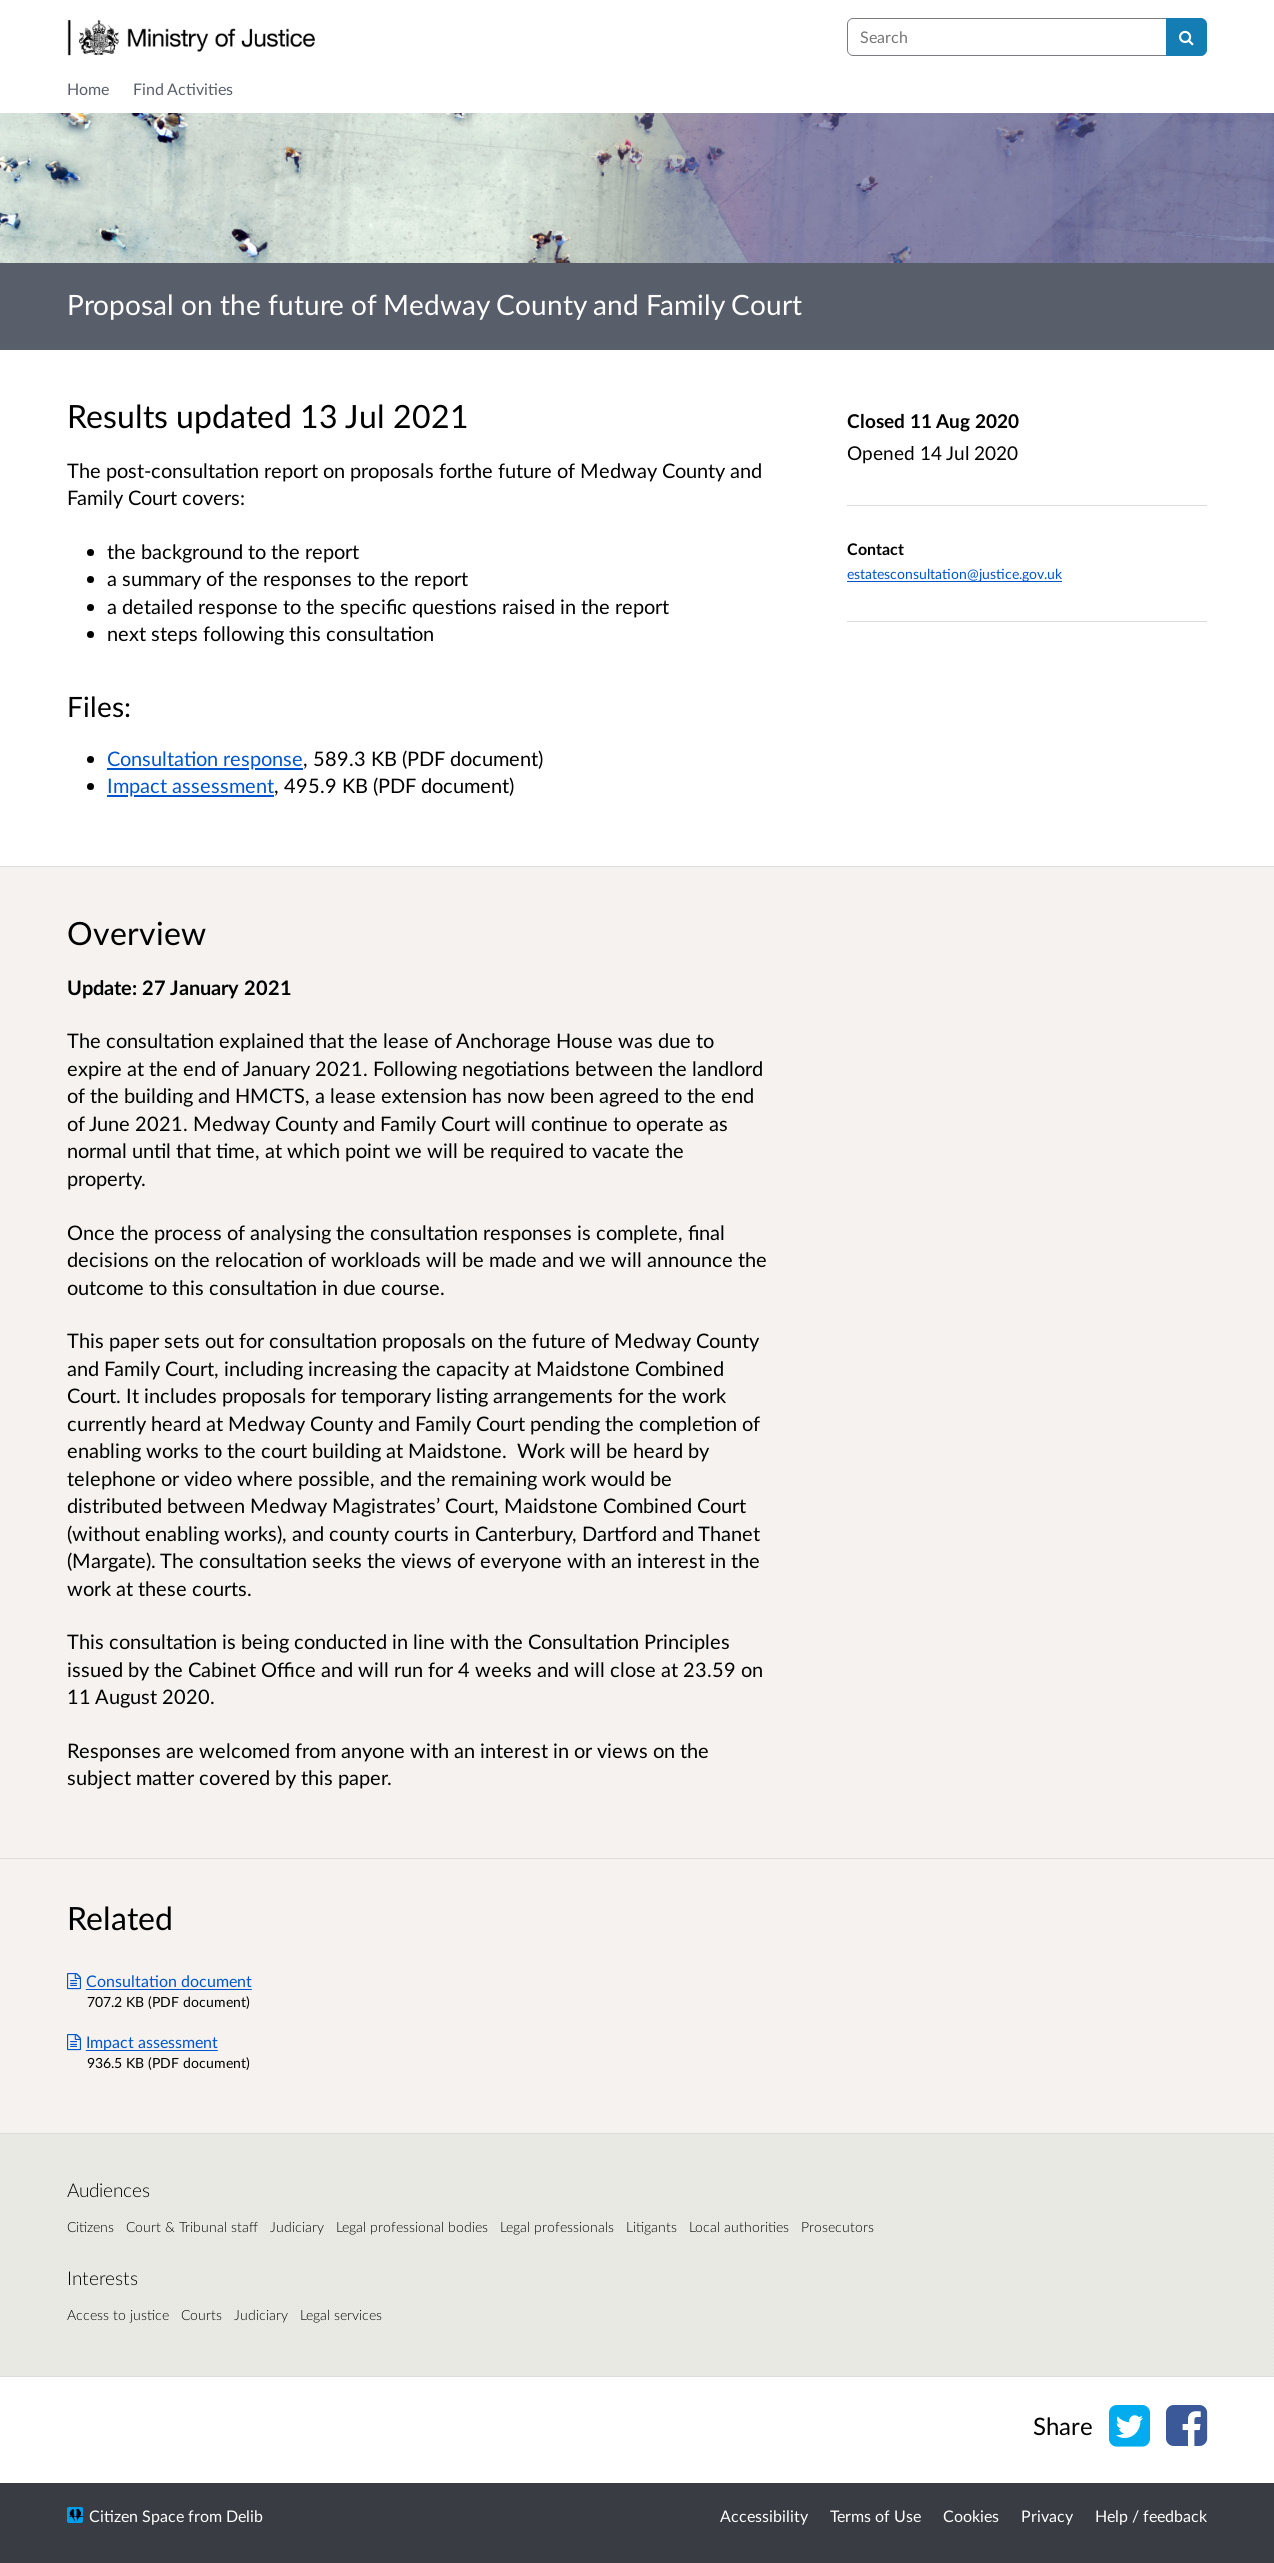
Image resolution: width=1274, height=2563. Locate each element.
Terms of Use (875, 2515)
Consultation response (205, 758)
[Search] (1186, 37)
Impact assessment (190, 785)
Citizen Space (136, 2515)
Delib (244, 2515)
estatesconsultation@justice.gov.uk (954, 573)
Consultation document (159, 1980)
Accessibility (764, 2515)
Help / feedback (1151, 2515)
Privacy (1047, 2515)
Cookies (971, 2515)
